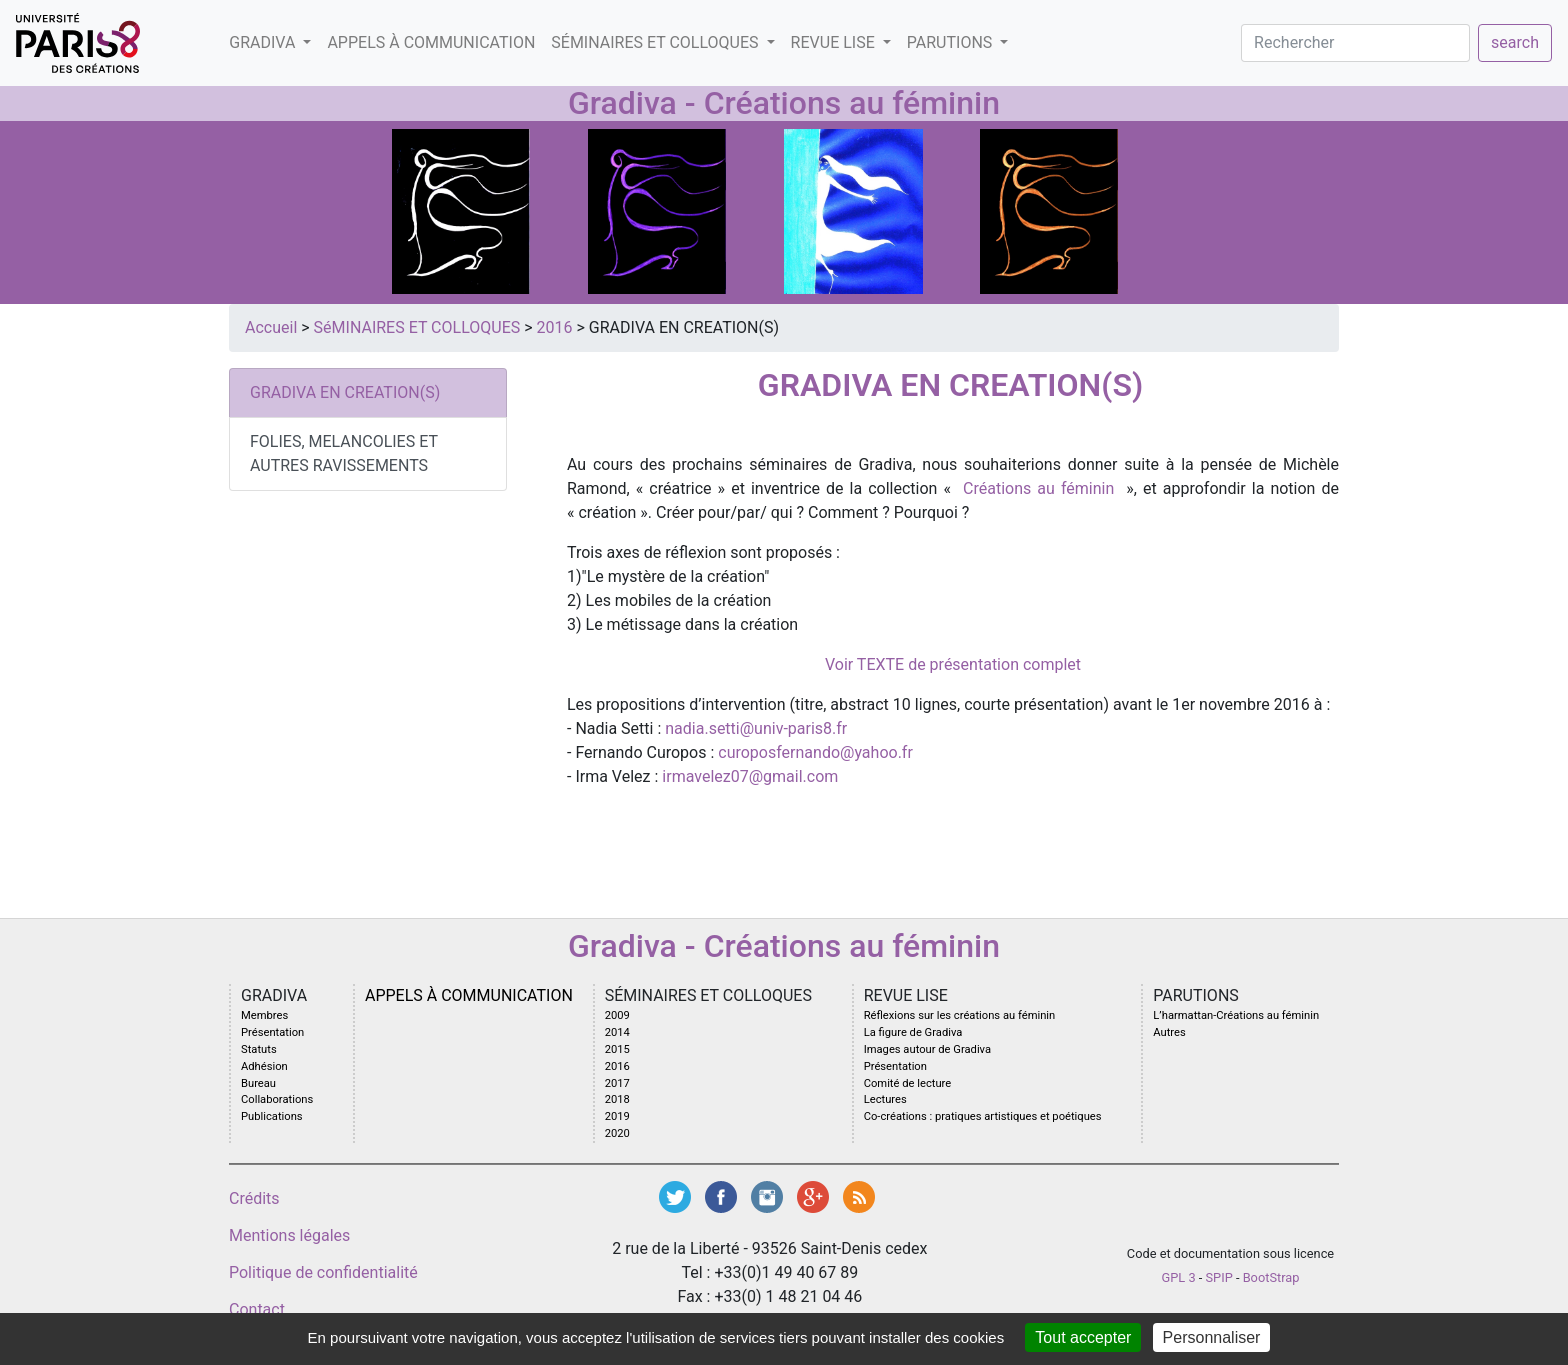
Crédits (254, 1198)
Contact (257, 1309)
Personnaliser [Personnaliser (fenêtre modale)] (1212, 1337)
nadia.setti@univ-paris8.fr (756, 728)
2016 (555, 327)
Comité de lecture (908, 1083)
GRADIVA (264, 42)
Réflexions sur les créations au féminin (960, 1015)
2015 (617, 1049)
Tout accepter (1083, 1337)
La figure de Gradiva (913, 1032)
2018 (617, 1099)
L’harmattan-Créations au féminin (1236, 1015)
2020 (617, 1133)
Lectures (885, 1099)
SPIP (1219, 1277)
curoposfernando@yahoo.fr (815, 752)
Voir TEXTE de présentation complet (953, 664)
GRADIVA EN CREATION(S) (345, 392)
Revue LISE (835, 42)
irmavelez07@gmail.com (748, 776)
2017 (617, 1083)
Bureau (258, 1083)
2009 (617, 1015)
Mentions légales (289, 1235)
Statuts (259, 1049)
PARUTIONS (951, 42)
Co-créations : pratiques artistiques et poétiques (983, 1116)
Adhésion (264, 1066)
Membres (264, 1015)
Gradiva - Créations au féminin (784, 103)
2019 (617, 1116)
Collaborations (277, 1099)
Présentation (272, 1032)
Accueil (271, 327)
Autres (1169, 1032)
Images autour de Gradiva (927, 1049)
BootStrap (1271, 1277)
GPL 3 (1179, 1277)
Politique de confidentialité (323, 1272)
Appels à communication (431, 42)
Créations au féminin (1038, 488)
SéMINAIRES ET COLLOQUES (656, 42)
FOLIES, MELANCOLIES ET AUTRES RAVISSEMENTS (344, 453)
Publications (272, 1116)
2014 (617, 1032)
